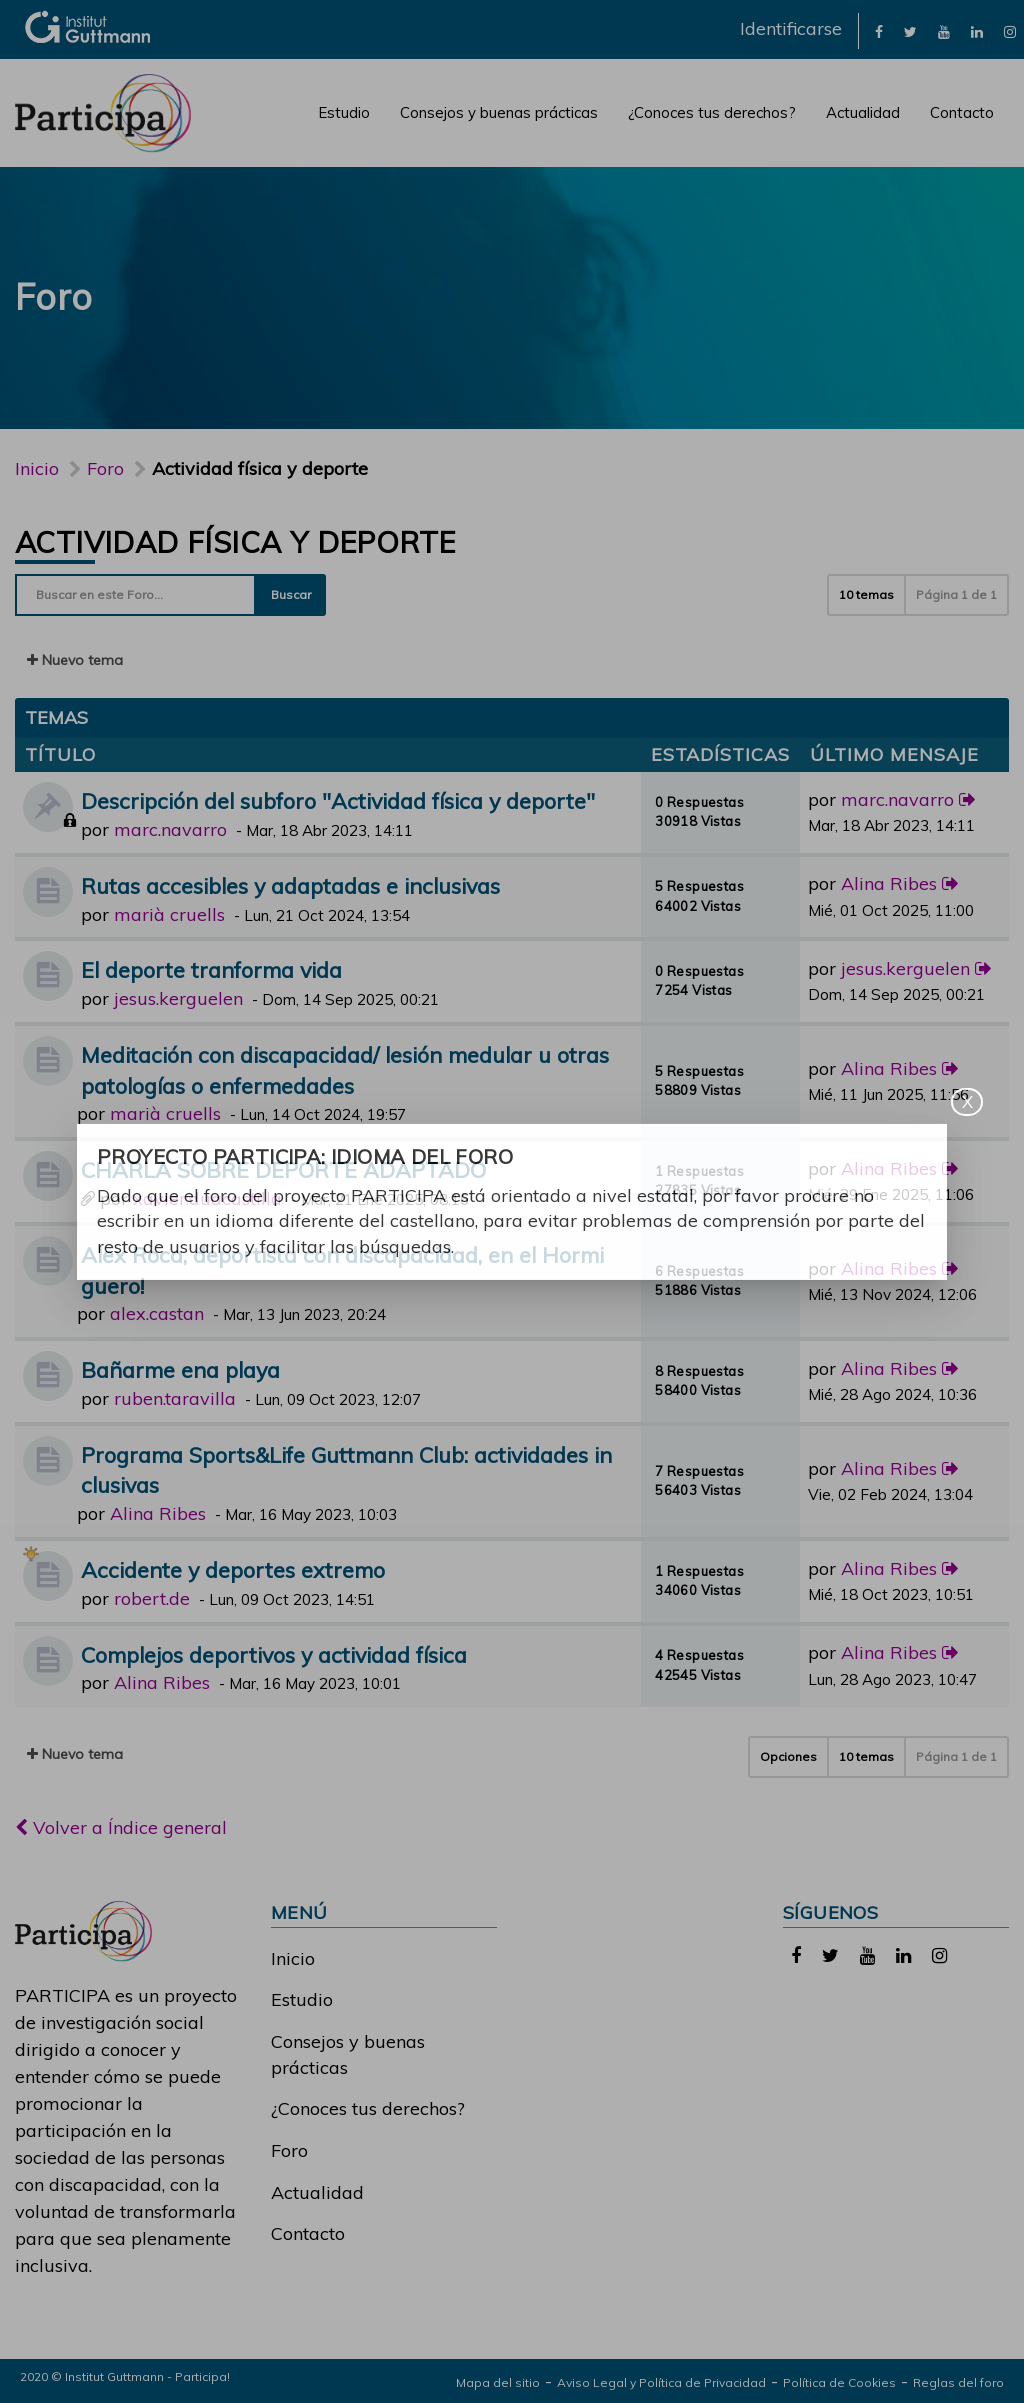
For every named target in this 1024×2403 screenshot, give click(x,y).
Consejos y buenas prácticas (499, 112)
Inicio (37, 468)
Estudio (344, 112)
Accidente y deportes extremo (233, 1569)
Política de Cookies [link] (839, 2382)
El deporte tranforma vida (211, 969)
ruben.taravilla (175, 1398)
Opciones (788, 1756)
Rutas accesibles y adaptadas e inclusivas (290, 885)
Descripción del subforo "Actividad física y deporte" (338, 800)
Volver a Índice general (121, 1827)
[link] (879, 30)
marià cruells (169, 914)
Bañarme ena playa (180, 1369)
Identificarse (791, 28)
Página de (956, 594)
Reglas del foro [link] (958, 2382)
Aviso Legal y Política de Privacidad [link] (661, 2382)
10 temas (866, 594)
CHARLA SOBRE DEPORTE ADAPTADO (283, 1169)
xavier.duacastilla (207, 1198)
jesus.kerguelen (178, 998)
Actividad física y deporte (235, 542)
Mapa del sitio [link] (498, 2382)
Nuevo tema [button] (75, 660)
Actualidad (863, 112)
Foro (289, 2150)
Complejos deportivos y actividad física (274, 1654)
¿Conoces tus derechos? (712, 112)
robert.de (152, 1598)
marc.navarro (170, 829)
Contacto (962, 112)
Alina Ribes (889, 883)
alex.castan (157, 1313)
